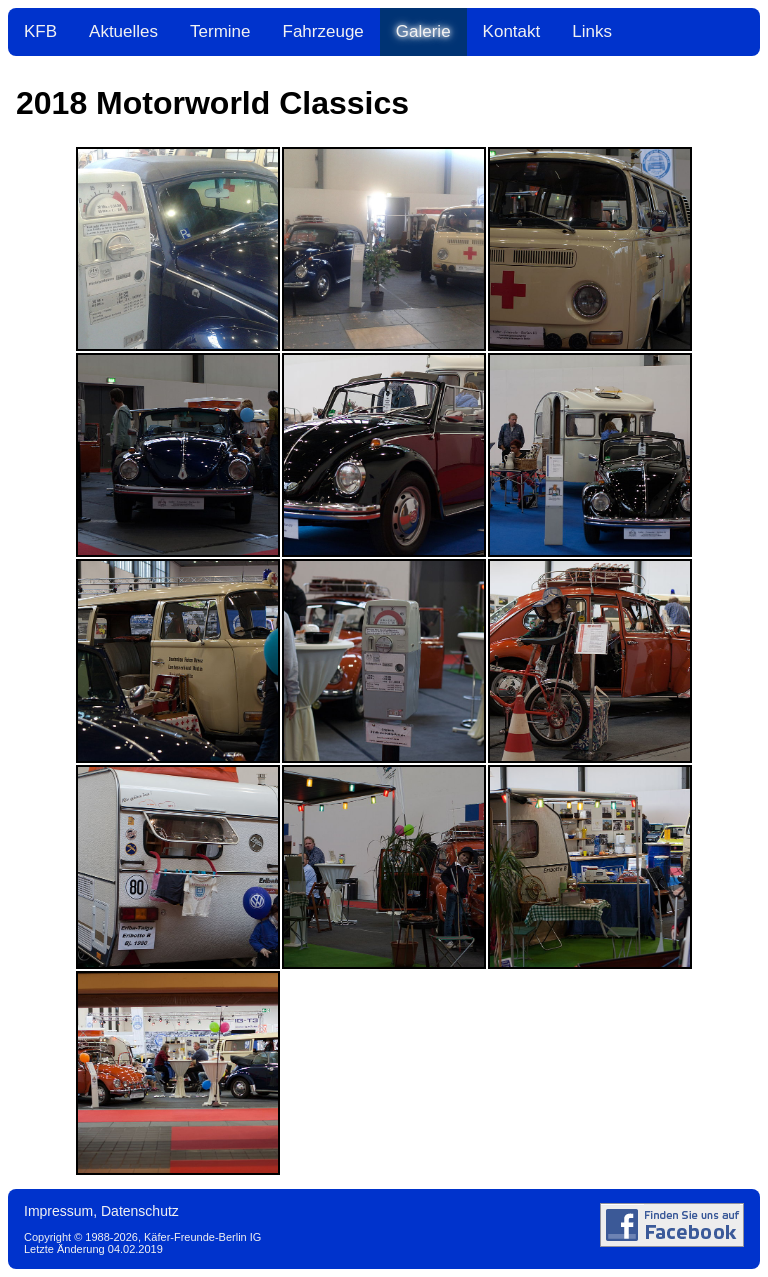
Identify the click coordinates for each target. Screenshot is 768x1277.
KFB (40, 31)
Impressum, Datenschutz (101, 1211)
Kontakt (512, 31)
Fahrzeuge (323, 31)
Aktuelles (123, 31)
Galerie (423, 31)
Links (592, 31)
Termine (220, 31)
